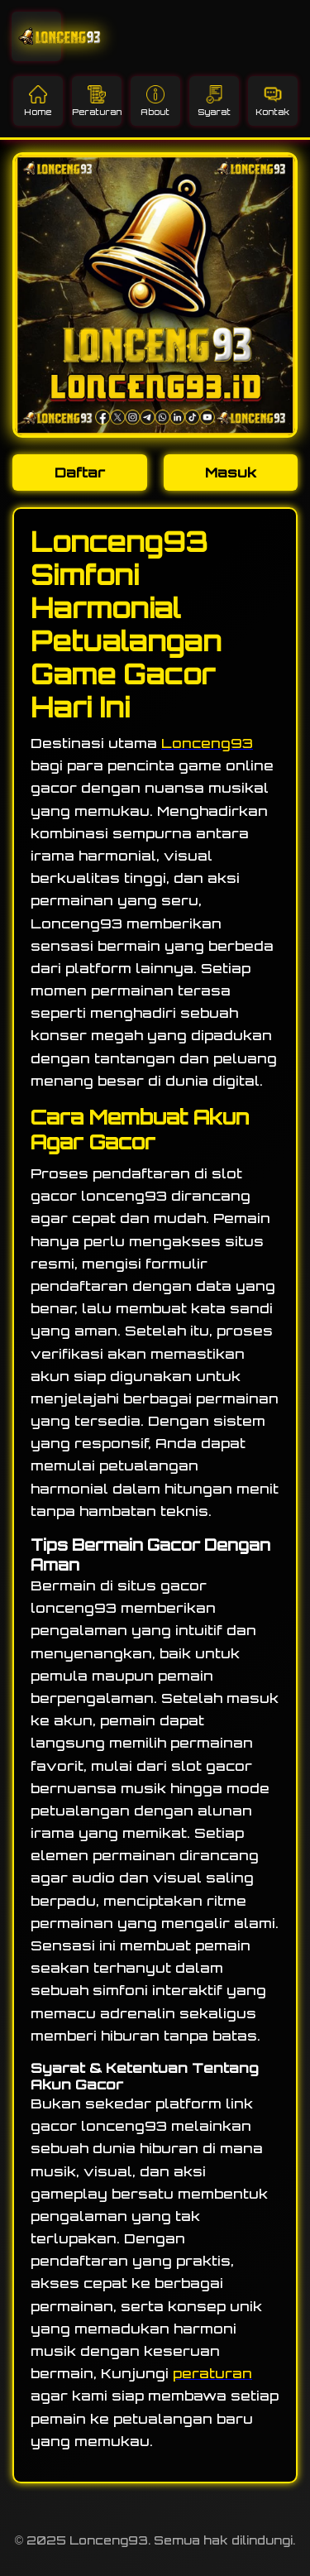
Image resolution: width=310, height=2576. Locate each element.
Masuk (230, 472)
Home (37, 101)
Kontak (272, 101)
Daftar (80, 472)
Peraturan (97, 101)
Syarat (214, 101)
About (155, 101)
